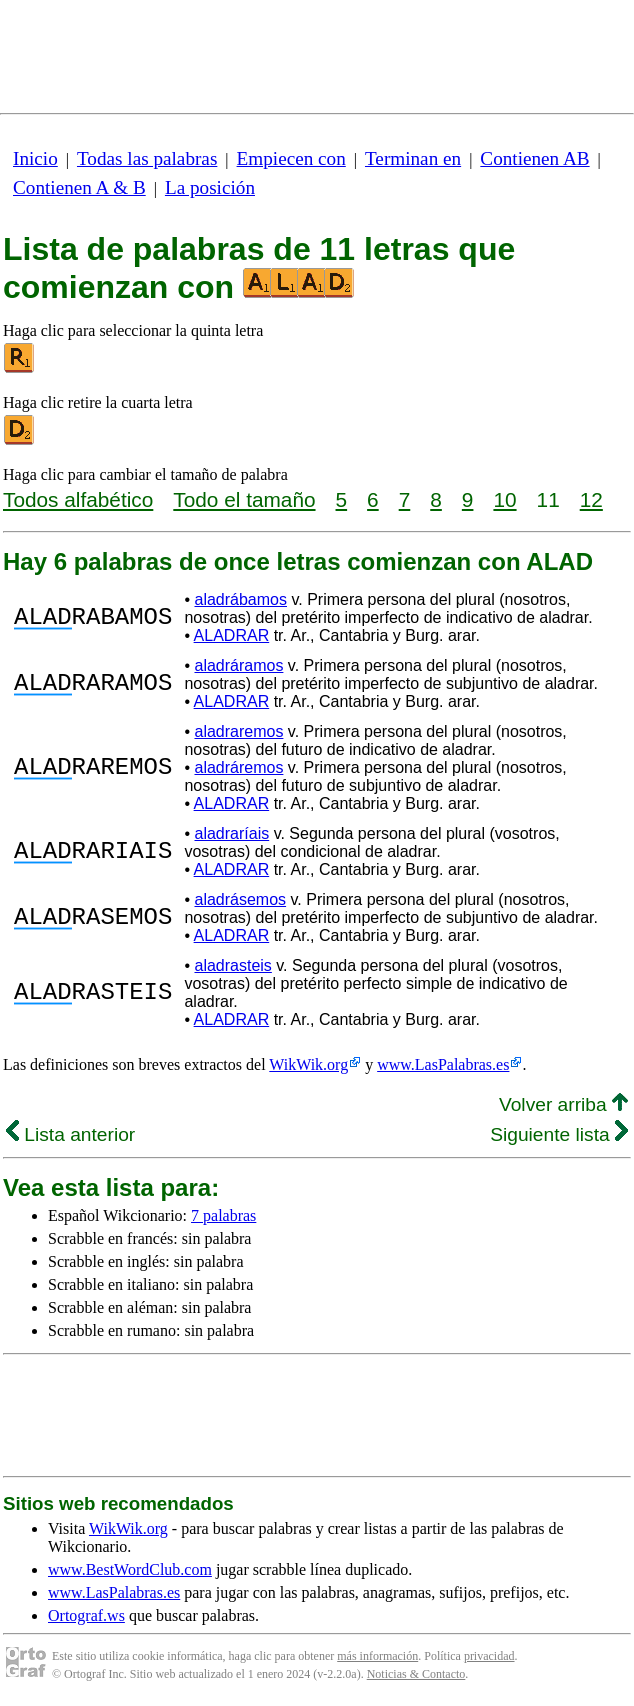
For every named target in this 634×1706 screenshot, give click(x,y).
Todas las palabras (147, 158)
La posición (210, 187)
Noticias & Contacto (416, 1674)
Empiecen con (291, 158)
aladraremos (238, 731)
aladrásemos (240, 899)
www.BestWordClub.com (130, 1569)
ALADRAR (232, 635)
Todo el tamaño (244, 499)
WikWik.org (308, 1064)
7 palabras (223, 1215)
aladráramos (238, 665)
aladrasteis (232, 965)
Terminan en (413, 158)
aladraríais (231, 833)
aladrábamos (240, 599)
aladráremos (238, 767)
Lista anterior (70, 1134)
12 (591, 499)
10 (504, 499)
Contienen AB (534, 158)
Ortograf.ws (86, 1615)
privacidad (489, 1656)
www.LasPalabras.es (443, 1064)
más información (377, 1656)
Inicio (35, 158)
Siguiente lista (559, 1134)
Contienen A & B (79, 187)
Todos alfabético (78, 499)
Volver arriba (563, 1104)
